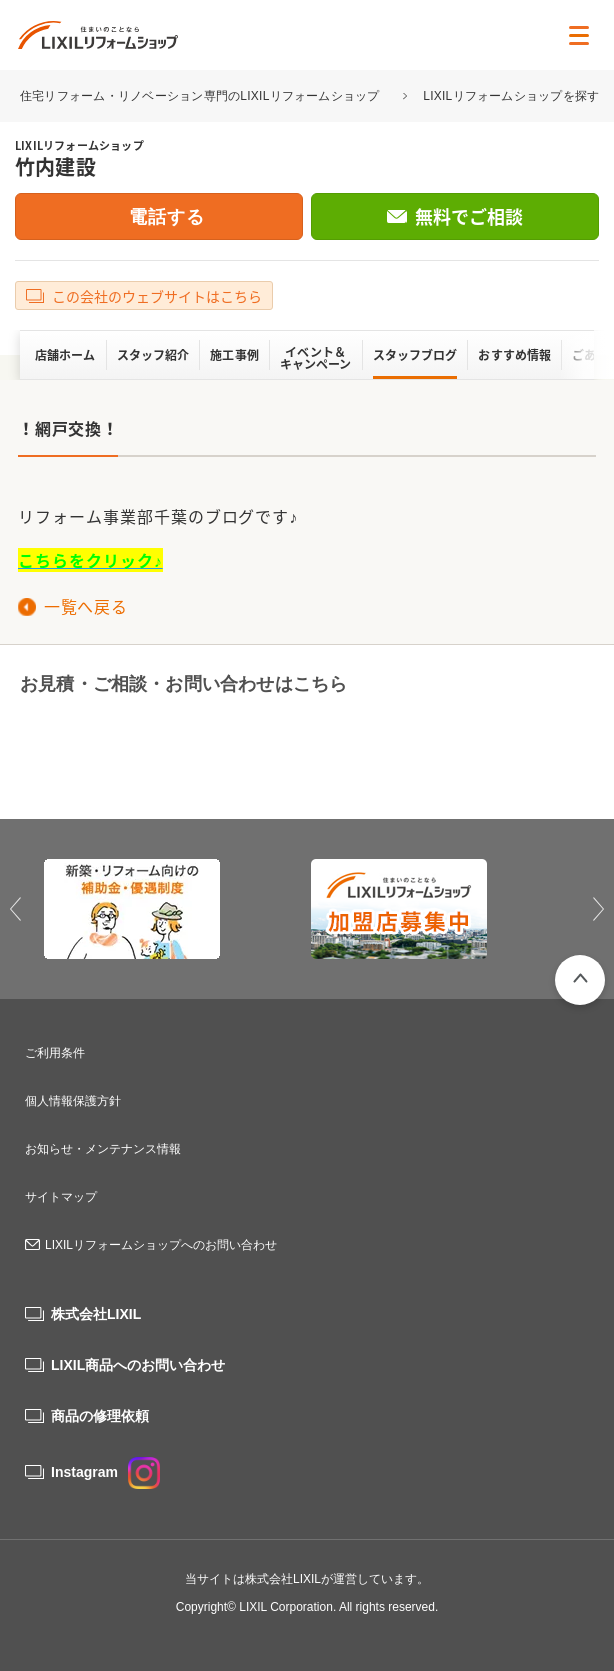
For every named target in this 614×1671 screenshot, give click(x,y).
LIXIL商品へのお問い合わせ (138, 1365)
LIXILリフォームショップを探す (511, 96)
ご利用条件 (55, 1053)
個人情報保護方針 (73, 1101)
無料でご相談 (469, 216)
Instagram (105, 1472)
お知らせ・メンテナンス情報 (103, 1149)
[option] (173, 909)
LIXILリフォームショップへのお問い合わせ (161, 1245)
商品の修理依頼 (100, 1416)
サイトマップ (61, 1197)
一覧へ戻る (85, 606)
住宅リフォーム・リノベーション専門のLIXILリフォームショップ (201, 96)
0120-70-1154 (147, 748)
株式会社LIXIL (96, 1314)
